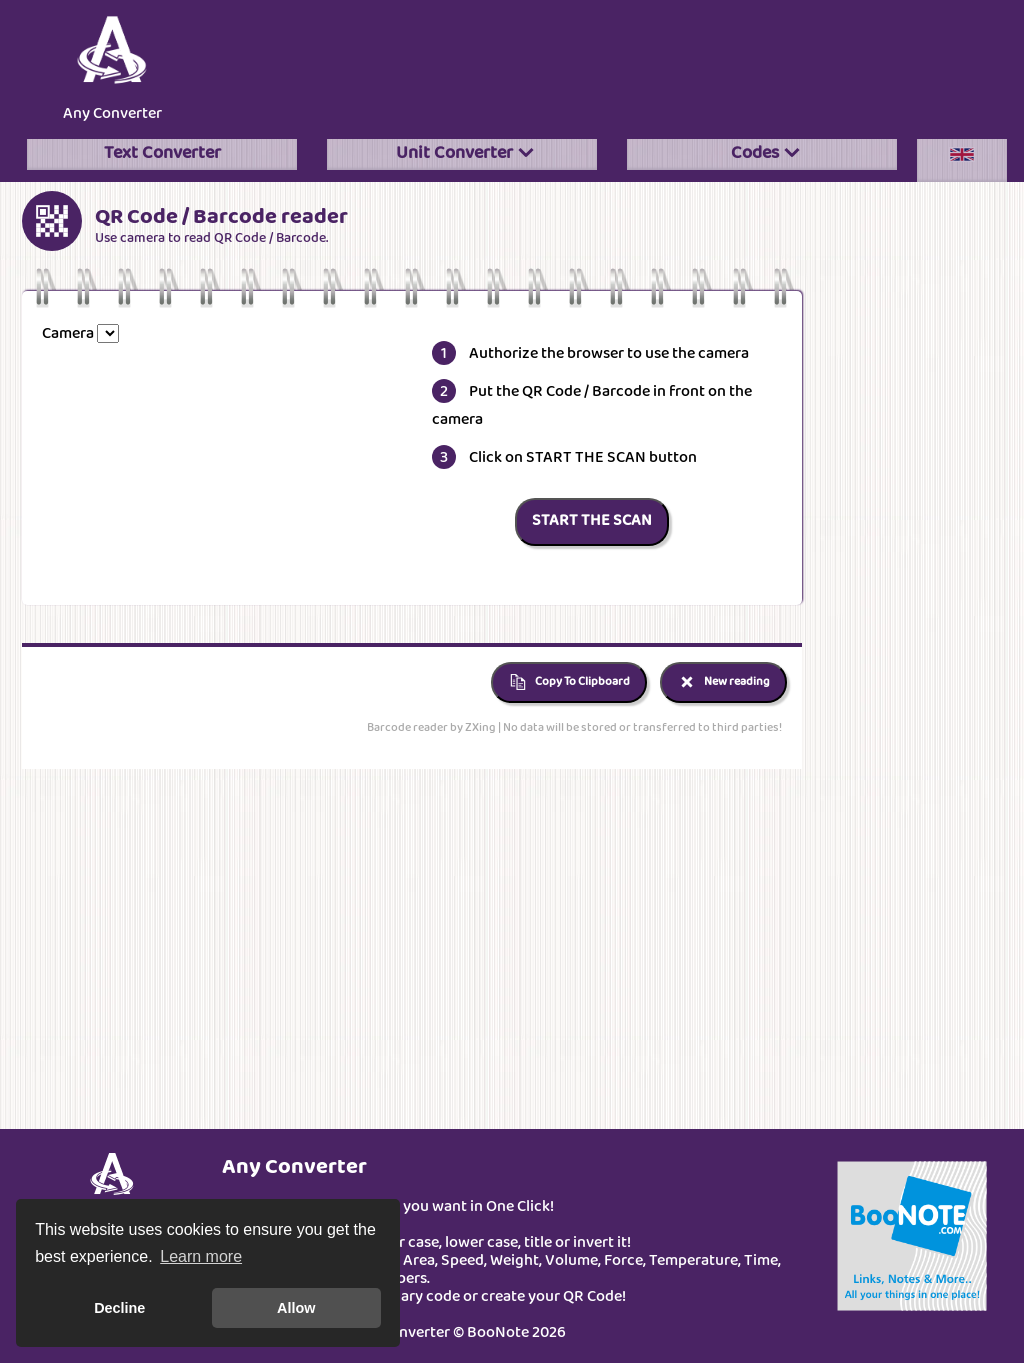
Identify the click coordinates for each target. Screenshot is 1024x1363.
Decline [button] (119, 1308)
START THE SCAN (592, 522)
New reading (723, 682)
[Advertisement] (612, 64)
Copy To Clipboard (569, 682)
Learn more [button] (201, 1256)
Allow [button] (296, 1308)
